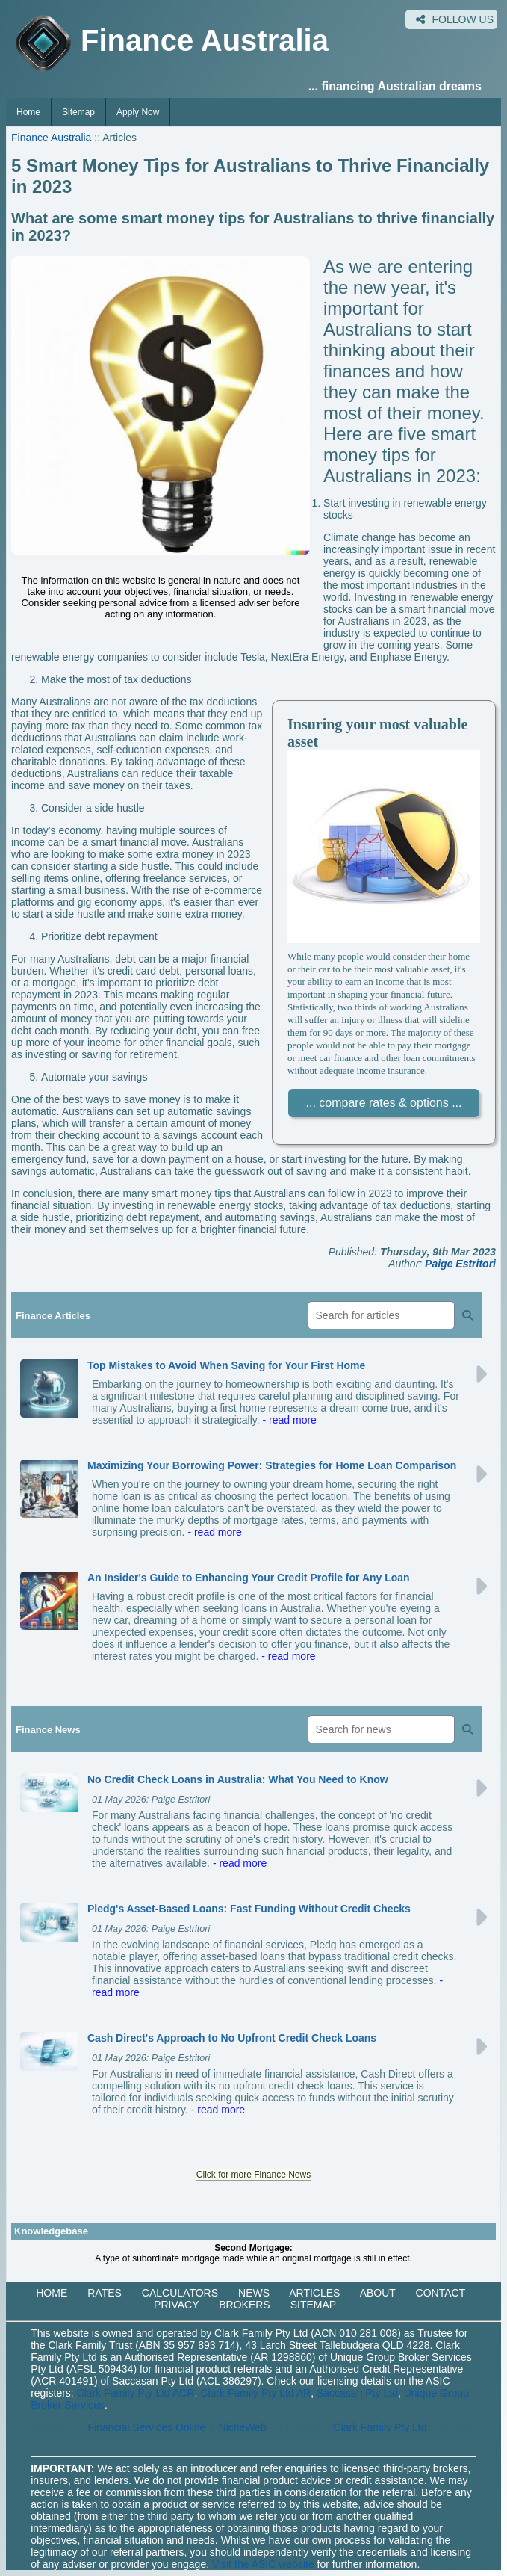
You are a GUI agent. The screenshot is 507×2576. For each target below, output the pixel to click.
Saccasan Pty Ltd (357, 2393)
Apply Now (137, 112)
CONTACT (440, 2293)
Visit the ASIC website (263, 2564)
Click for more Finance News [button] (253, 2174)
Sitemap (78, 112)
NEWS (254, 2293)
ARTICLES (314, 2293)
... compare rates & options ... (384, 1102)
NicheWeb (243, 2427)
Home (28, 112)
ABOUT (378, 2293)
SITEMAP (313, 2305)
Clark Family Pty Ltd (379, 2427)
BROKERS (244, 2305)
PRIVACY (176, 2305)
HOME (51, 2293)
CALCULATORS (180, 2293)
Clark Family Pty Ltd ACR (136, 2393)
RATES (104, 2293)
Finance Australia (51, 137)
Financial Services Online (146, 2427)
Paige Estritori (460, 1264)
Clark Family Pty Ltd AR (255, 2393)
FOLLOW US (455, 19)
